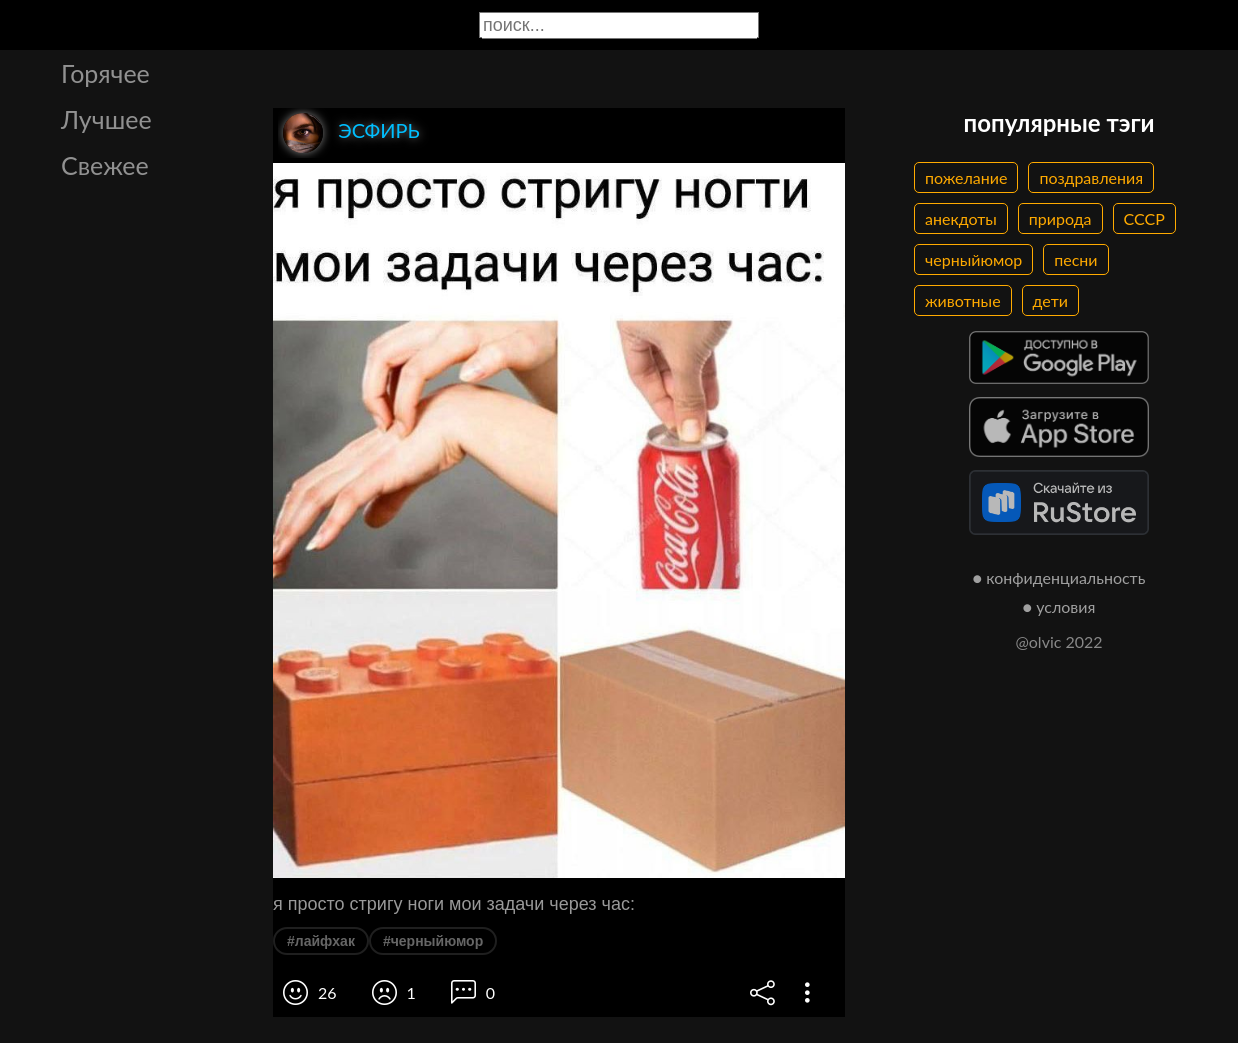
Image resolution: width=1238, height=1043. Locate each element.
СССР (1144, 218)
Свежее (105, 165)
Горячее (105, 73)
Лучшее (106, 119)
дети (1050, 300)
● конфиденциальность (1059, 577)
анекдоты (961, 218)
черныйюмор (973, 259)
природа (1060, 218)
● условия (1059, 606)
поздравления (1091, 177)
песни (1075, 259)
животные (963, 300)
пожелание (966, 177)
